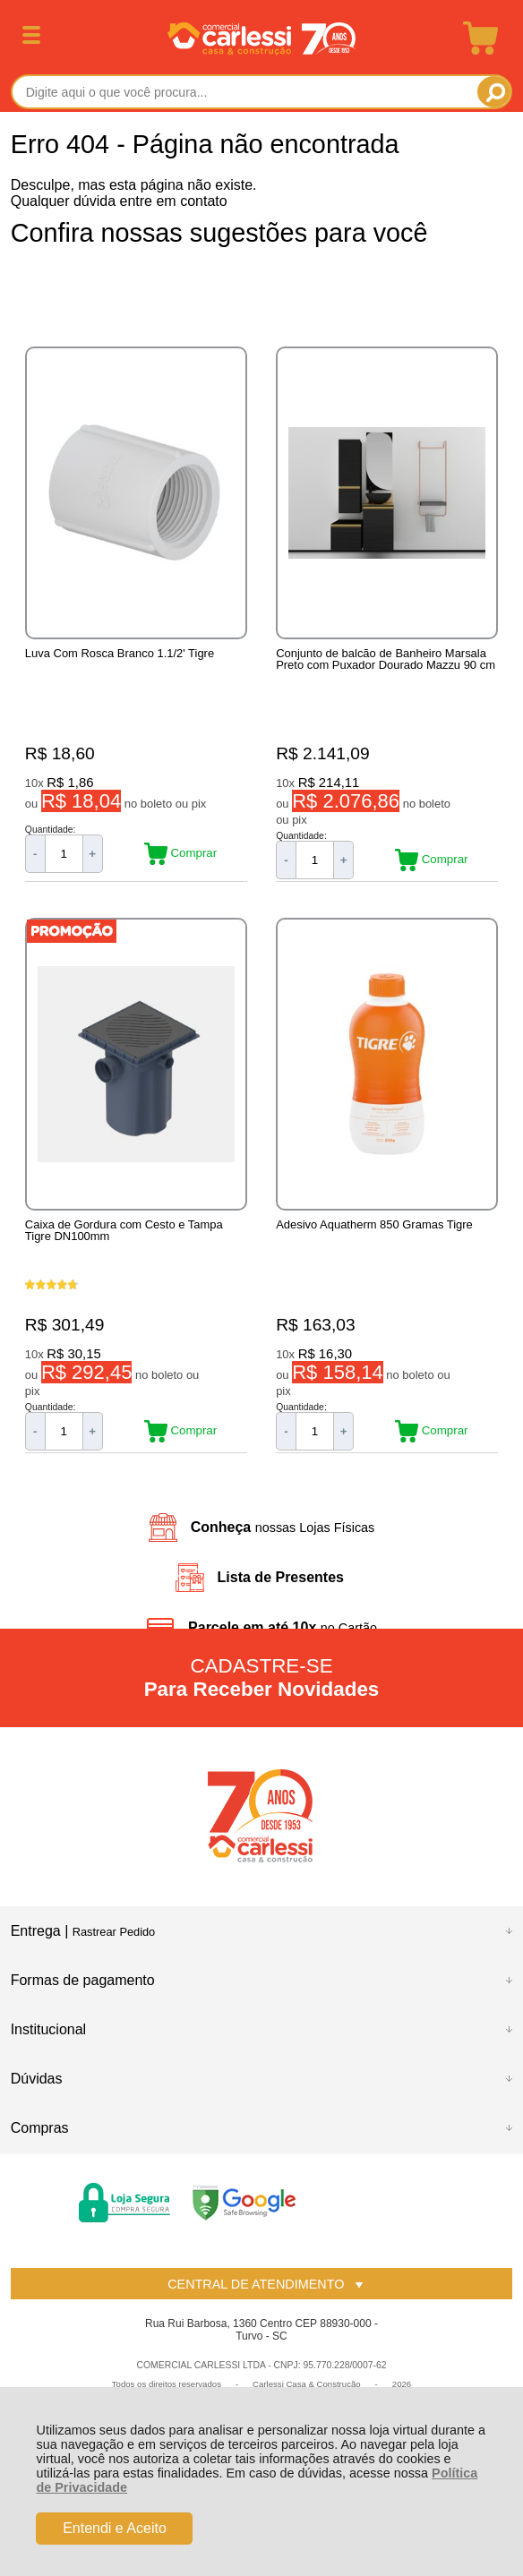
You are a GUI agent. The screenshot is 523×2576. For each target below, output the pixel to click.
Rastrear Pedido (114, 1931)
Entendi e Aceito (115, 2528)
